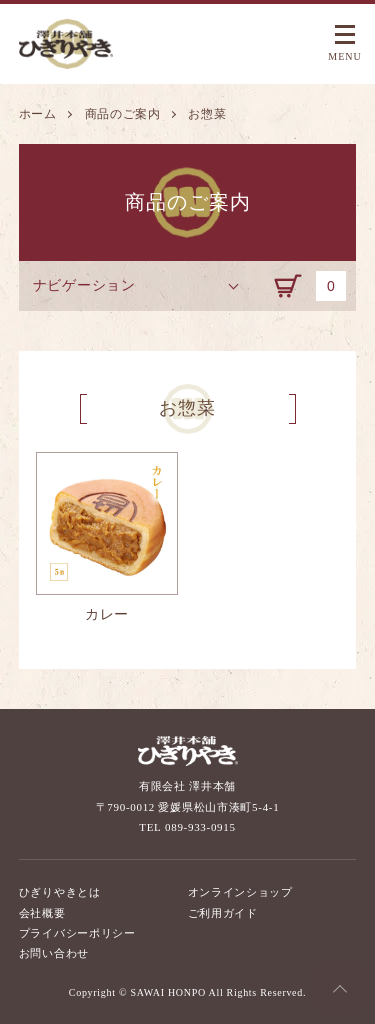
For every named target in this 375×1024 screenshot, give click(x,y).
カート (315, 286)
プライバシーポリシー (77, 933)
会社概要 (42, 913)
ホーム (38, 114)
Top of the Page (340, 989)
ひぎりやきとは (60, 892)
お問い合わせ (54, 953)
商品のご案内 (123, 114)
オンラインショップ (240, 892)
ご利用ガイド (223, 913)
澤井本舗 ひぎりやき (69, 44)
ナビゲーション (84, 285)
